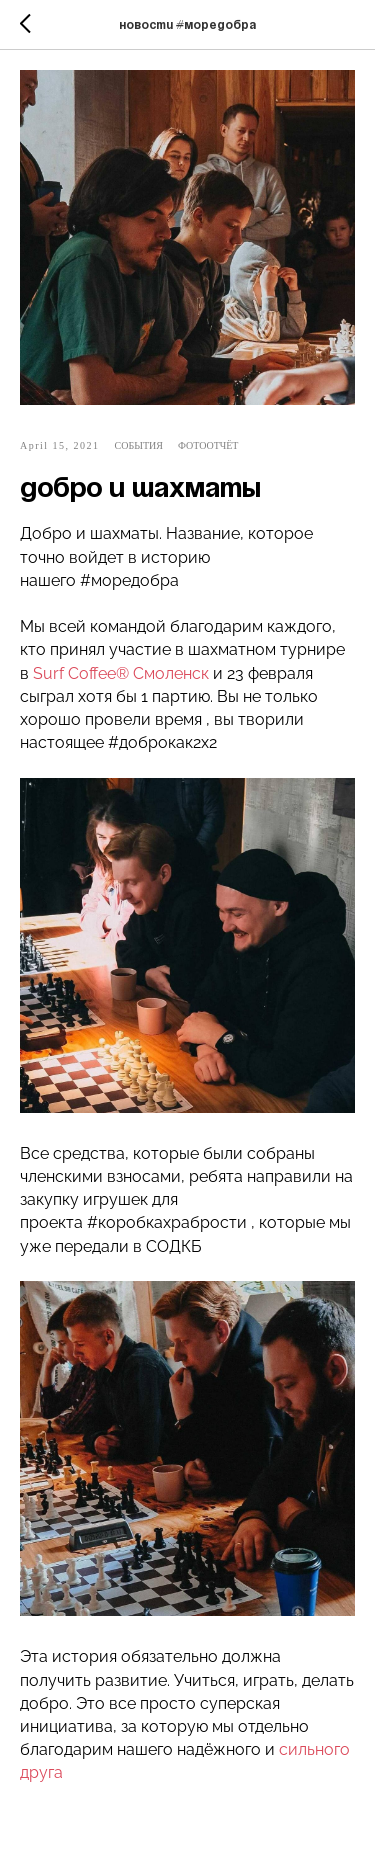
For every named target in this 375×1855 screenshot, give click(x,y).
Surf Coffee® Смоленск (121, 673)
